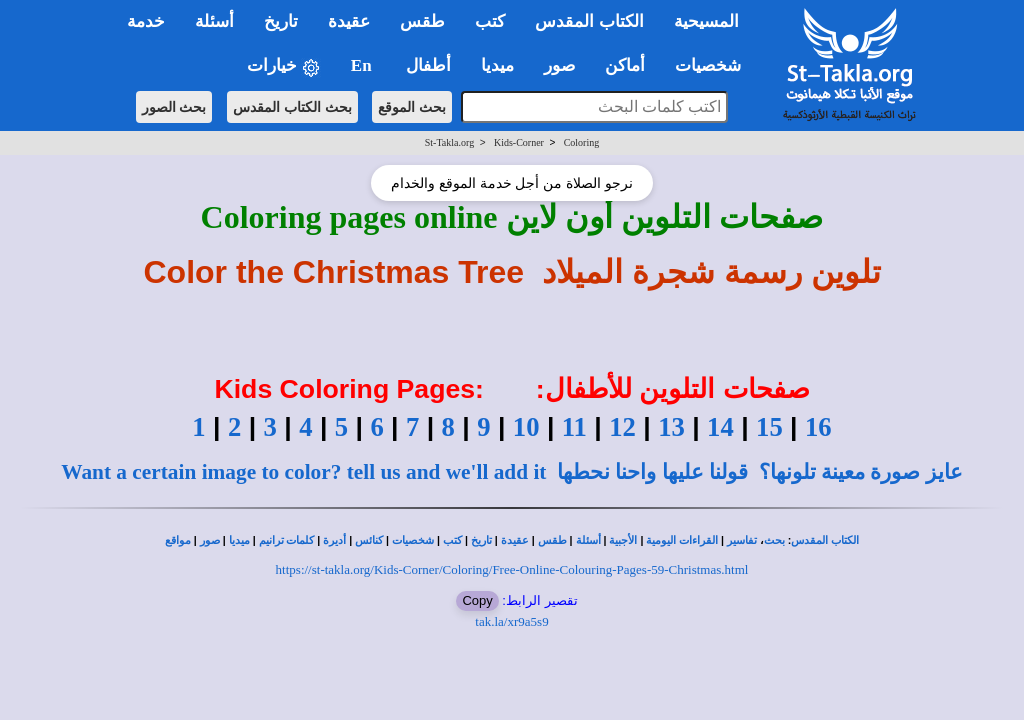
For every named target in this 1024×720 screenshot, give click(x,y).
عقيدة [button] (349, 21)
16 (818, 427)
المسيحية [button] (706, 21)
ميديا (239, 540)
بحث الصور (174, 107)
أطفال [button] (428, 65)
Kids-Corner (519, 142)
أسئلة (588, 540)
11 (574, 427)
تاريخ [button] (281, 21)
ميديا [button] (497, 65)
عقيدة (515, 540)
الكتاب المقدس (825, 540)
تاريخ (481, 540)
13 (671, 427)
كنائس (369, 540)
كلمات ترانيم (287, 540)
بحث (774, 540)
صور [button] (559, 65)
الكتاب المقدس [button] (589, 21)
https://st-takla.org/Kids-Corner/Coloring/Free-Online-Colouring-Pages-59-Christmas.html (512, 569)
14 (720, 427)
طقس (552, 540)
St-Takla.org (449, 142)
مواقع (178, 540)
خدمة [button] (146, 21)
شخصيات (413, 540)
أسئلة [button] (214, 21)
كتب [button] (490, 21)
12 (622, 427)
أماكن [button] (625, 65)
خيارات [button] (284, 66)
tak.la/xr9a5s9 (511, 621)
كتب (452, 540)
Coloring (582, 142)
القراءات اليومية (682, 540)
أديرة (334, 540)
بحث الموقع (412, 107)
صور (210, 540)
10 (526, 427)
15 (769, 427)
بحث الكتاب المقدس (292, 107)
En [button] (363, 65)
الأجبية (623, 540)
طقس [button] (422, 21)
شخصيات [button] (714, 65)
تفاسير (742, 540)
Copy (477, 600)
